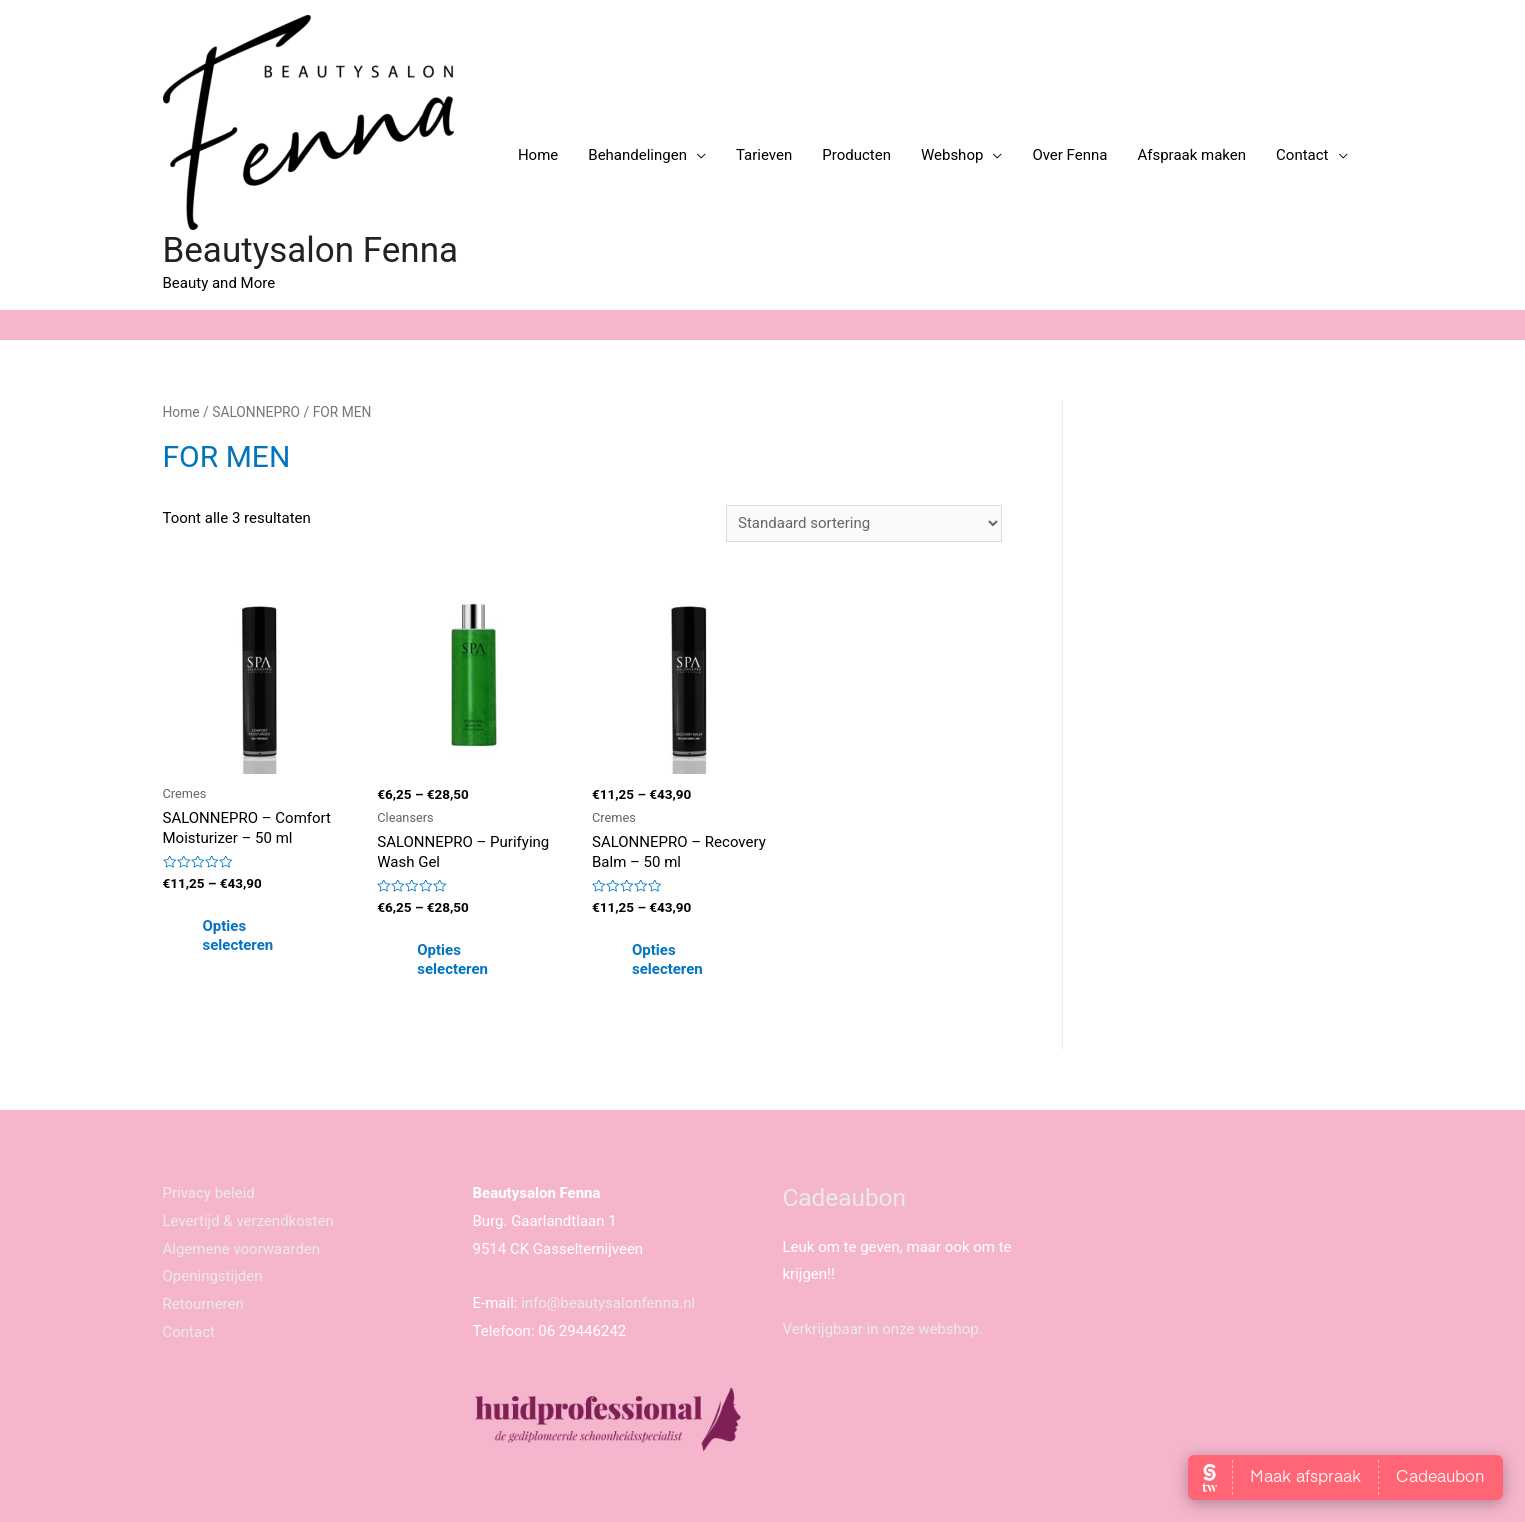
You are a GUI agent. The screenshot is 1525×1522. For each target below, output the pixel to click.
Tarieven (764, 155)
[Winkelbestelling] (864, 523)
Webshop (952, 155)
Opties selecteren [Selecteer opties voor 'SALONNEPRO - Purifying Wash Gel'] (452, 960)
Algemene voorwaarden (242, 1249)
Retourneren (203, 1304)
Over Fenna (1069, 155)
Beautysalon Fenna (311, 250)
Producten (856, 155)
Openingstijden (213, 1276)
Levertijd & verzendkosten (248, 1221)
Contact (1302, 155)
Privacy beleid (209, 1193)
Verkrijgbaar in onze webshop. (883, 1329)
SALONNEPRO (256, 412)
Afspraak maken (1191, 155)
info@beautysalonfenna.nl (608, 1303)
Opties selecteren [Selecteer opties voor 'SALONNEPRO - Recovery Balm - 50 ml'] (667, 960)
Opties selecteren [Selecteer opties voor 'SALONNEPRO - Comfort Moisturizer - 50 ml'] (238, 936)
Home (538, 155)
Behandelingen (637, 155)
